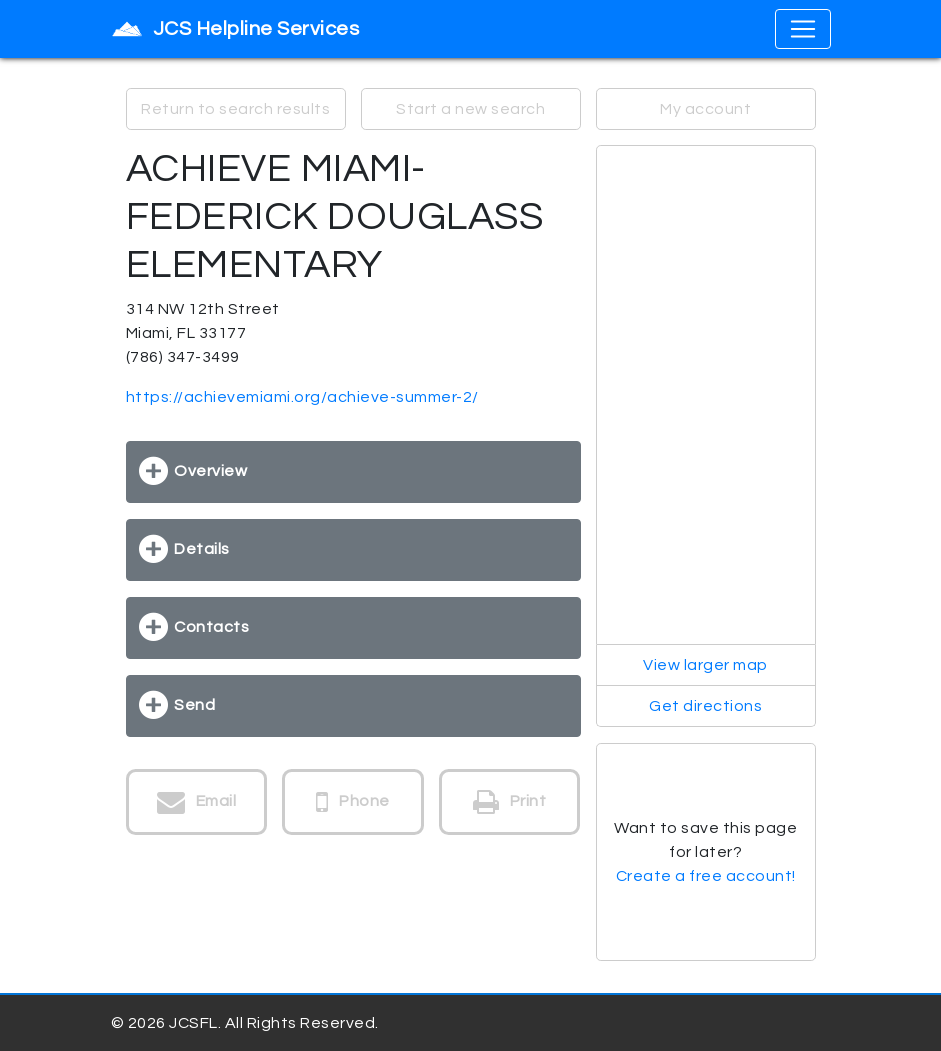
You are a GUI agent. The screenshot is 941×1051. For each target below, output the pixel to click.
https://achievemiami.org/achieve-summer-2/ (302, 397)
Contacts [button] (211, 627)
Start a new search (470, 109)
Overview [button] (210, 471)
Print (510, 802)
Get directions (705, 706)
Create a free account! (706, 876)
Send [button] (194, 705)
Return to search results (235, 109)
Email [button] (197, 802)
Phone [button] (353, 802)
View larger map (705, 665)
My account (705, 109)
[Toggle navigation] (803, 29)
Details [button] (202, 549)
